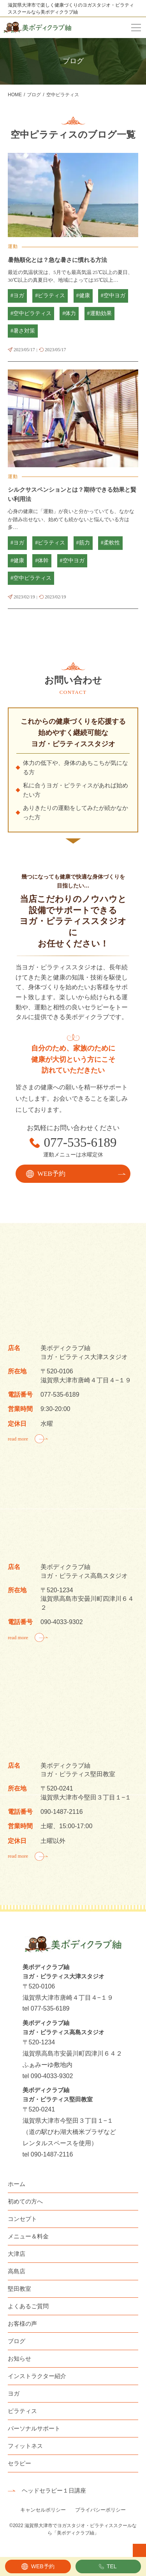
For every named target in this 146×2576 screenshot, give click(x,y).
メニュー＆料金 (28, 2236)
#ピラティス (50, 295)
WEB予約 (43, 2566)
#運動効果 (99, 313)
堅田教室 (19, 2288)
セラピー (19, 2463)
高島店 (16, 2271)
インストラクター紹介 (37, 2376)
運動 (13, 246)
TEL (112, 2566)
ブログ (16, 2341)
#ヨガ (17, 295)
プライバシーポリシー (100, 2510)
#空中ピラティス (31, 313)
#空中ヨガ (113, 295)
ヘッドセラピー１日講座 (54, 2490)
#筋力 (83, 543)
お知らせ (19, 2358)
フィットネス (25, 2446)
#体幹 (42, 560)
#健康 (83, 295)
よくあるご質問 (28, 2306)
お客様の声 (22, 2323)
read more (18, 1439)
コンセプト (22, 2218)
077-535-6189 (80, 1142)
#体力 (69, 313)
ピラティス (22, 2411)
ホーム (16, 2184)
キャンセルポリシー (43, 2510)
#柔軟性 (110, 543)
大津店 (16, 2253)
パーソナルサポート (34, 2428)
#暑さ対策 (23, 331)
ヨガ (13, 2393)
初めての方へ (25, 2201)
